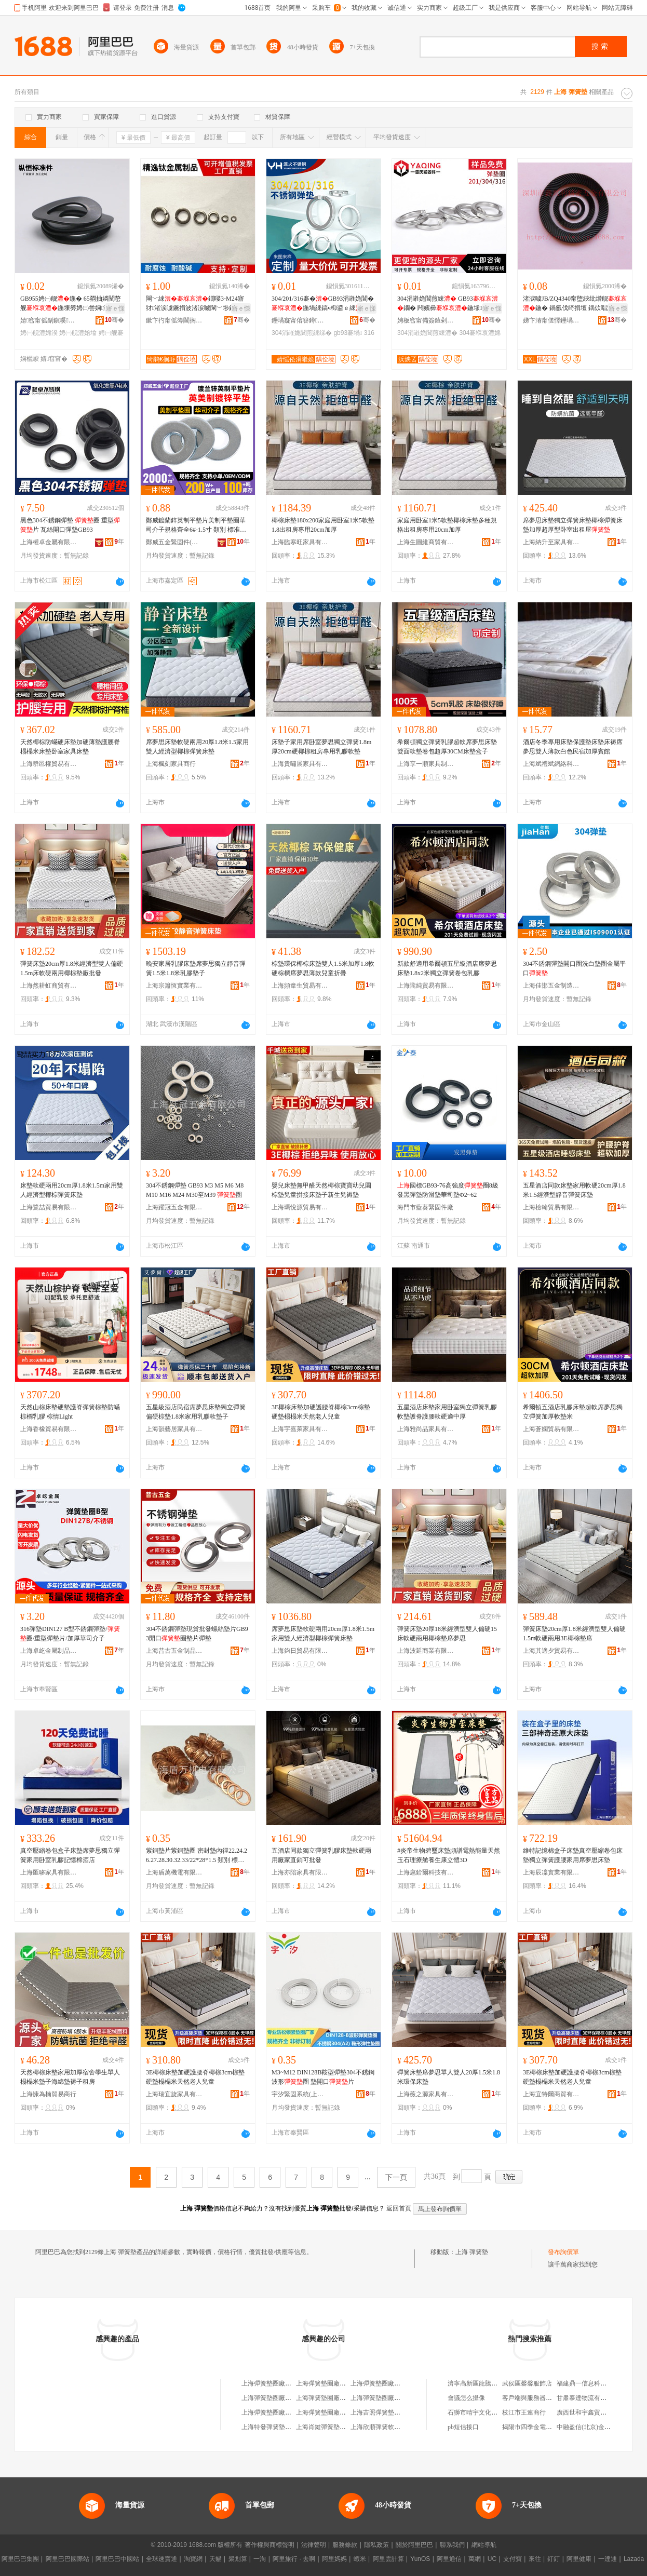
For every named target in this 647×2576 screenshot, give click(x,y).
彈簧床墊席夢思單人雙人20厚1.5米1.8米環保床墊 (448, 2077)
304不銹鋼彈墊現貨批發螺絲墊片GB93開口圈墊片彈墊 (197, 1633)
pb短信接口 (463, 2427)
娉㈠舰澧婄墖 (78, 332)
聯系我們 (452, 2544)
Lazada (634, 2558)
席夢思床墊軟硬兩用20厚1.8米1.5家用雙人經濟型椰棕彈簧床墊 (197, 746)
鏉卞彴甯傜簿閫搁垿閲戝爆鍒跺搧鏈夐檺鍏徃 (174, 320)
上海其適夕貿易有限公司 (551, 1650)
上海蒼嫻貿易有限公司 (551, 1429)
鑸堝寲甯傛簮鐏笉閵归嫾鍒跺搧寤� (300, 320)
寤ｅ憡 (115, 308)
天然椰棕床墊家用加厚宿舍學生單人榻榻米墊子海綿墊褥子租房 (70, 2077)
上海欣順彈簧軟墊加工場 (385, 2427)
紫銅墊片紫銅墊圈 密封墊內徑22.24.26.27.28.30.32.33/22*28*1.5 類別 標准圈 (196, 1856)
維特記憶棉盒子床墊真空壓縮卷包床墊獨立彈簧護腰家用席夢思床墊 (573, 1855)
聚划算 (237, 2558)
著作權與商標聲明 (269, 2544)
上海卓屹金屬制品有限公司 (48, 1650)
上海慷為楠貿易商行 (48, 2094)
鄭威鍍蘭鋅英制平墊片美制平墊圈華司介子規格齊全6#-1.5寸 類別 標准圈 (196, 525)
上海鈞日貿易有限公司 (300, 1650)
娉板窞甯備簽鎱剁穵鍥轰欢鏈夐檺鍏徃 (425, 320)
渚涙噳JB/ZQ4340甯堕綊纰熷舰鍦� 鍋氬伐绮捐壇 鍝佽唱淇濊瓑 (575, 303)
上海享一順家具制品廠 (425, 763)
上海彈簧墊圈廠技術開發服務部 (285, 2412)
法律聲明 (313, 2544)
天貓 (215, 2558)
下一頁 (396, 2177)
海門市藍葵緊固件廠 (425, 1207)
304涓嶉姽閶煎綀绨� (302, 332)
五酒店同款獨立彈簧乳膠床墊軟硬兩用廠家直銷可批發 (321, 1855)
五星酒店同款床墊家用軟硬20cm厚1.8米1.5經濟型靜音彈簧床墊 (574, 1190)
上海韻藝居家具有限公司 (174, 1429)
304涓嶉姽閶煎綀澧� (427, 332)
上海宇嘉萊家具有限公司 (300, 1429)
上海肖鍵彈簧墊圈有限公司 (333, 2427)
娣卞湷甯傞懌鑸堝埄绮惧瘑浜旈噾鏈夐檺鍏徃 (551, 320)
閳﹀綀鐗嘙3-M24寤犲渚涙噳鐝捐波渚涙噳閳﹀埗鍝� (195, 303)
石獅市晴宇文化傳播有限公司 (488, 2412)
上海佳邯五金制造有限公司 (551, 985)
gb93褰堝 (347, 332)
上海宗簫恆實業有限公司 (174, 985)
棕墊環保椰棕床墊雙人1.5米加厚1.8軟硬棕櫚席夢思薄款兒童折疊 (323, 968)
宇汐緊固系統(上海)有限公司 (300, 2094)
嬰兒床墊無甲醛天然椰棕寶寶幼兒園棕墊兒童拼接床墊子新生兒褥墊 (321, 1190)
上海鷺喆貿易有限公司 (48, 1207)
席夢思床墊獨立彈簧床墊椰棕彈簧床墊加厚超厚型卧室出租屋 (573, 525)
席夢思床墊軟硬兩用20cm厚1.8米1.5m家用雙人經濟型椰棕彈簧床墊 (323, 1633)
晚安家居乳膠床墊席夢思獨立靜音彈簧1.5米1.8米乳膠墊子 (196, 968)
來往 (535, 2558)
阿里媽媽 (334, 2558)
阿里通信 (449, 2558)
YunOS (420, 2558)
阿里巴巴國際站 (67, 2558)
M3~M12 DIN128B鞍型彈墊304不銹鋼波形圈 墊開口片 (323, 2077)
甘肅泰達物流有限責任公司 (594, 2398)
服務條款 (344, 2544)
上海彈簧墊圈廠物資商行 (275, 2383)
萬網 (474, 2558)
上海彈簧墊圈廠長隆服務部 (333, 2398)
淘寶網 (193, 2558)
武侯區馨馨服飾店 (527, 2383)
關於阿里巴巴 (414, 2544)
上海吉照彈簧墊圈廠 (379, 2412)
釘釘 (553, 2558)
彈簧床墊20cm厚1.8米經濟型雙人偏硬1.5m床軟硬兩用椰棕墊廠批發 (71, 968)
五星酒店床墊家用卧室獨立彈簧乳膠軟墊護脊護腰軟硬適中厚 (447, 1412)
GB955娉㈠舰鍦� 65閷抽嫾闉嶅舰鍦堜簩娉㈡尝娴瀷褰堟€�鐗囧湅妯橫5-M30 (71, 304)
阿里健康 (579, 2558)
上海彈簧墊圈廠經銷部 (327, 2383)
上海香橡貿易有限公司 (48, 1429)
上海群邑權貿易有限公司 (48, 763)
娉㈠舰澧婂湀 (39, 332)
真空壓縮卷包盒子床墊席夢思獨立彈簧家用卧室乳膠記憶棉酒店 (70, 1855)
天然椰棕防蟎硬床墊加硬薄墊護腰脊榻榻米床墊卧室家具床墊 (70, 746)
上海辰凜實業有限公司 (551, 1872)
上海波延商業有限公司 (425, 1650)
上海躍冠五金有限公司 (174, 1207)
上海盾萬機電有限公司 (174, 1872)
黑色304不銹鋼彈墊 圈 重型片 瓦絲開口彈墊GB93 (70, 525)
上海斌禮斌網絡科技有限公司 (551, 763)
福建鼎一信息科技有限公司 (594, 2383)
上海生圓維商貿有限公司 (425, 542)
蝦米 (360, 2558)
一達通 (607, 2558)
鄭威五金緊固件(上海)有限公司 (174, 542)
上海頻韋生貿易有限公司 (300, 985)
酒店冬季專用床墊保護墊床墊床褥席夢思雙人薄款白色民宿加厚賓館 (573, 746)
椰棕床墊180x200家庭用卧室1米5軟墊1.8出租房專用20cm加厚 (323, 525)
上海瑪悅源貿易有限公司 (300, 1207)
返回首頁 (398, 2208)
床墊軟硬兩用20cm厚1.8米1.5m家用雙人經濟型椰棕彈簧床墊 (71, 1190)
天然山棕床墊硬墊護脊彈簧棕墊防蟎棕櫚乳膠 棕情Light (70, 1412)
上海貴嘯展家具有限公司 (300, 763)
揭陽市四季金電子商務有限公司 (545, 2427)
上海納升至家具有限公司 (551, 542)
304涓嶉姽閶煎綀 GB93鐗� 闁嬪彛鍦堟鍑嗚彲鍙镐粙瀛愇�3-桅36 (449, 304)
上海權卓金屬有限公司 (48, 542)
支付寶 (512, 2558)
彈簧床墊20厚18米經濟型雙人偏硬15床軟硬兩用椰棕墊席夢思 (447, 1633)
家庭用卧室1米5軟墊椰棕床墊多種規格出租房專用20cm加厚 (447, 525)
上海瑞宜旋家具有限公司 (174, 2094)
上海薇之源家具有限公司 (425, 2094)
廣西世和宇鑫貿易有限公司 (594, 2412)
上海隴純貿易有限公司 (425, 985)
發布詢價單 (563, 2252)
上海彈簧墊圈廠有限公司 (385, 2383)
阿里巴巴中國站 (117, 2558)
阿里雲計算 (388, 2558)
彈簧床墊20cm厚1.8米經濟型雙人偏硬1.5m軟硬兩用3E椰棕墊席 (574, 1633)
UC (492, 2558)
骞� (114, 319)
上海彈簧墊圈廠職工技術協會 (391, 2398)
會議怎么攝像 (466, 2398)
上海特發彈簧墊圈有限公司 (278, 2427)
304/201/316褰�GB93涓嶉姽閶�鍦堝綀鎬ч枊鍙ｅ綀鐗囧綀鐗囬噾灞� (323, 304)
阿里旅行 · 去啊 (294, 2558)
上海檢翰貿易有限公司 (551, 1207)
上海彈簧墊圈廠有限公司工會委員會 (346, 2412)
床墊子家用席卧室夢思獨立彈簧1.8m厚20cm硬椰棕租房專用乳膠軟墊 (321, 746)
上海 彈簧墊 (471, 2252)
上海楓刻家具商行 (171, 763)
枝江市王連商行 (524, 2412)
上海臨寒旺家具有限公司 (300, 542)
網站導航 (483, 2544)
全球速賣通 (161, 2558)
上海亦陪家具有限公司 (300, 1872)
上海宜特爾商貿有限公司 (551, 2094)
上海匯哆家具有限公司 (48, 1872)
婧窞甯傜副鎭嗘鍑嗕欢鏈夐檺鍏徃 (48, 320)
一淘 (259, 2558)
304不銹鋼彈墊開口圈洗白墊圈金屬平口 (574, 968)
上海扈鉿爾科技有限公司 (425, 1872)
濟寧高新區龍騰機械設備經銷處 (491, 2383)
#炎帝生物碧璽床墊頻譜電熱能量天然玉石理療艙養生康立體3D (448, 1855)
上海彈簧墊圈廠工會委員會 (278, 2398)
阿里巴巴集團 (20, 2558)
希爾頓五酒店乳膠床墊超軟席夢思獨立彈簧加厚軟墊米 (573, 1412)
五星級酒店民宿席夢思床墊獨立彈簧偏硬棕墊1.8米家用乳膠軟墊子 (196, 1412)
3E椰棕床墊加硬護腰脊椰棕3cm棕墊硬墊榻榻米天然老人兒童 (321, 1412)
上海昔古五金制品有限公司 (174, 1650)
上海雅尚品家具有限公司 (425, 1429)
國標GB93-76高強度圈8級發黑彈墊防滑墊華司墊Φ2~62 (447, 1190)
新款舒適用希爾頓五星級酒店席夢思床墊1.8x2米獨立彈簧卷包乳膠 (447, 968)
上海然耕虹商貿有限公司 (48, 985)
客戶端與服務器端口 (530, 2398)
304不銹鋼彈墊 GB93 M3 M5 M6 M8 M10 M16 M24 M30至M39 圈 (195, 1190)
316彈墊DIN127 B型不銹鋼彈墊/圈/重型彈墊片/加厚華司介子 (70, 1633)
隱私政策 (376, 2544)
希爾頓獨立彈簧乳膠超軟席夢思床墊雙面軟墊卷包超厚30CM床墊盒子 (447, 746)
